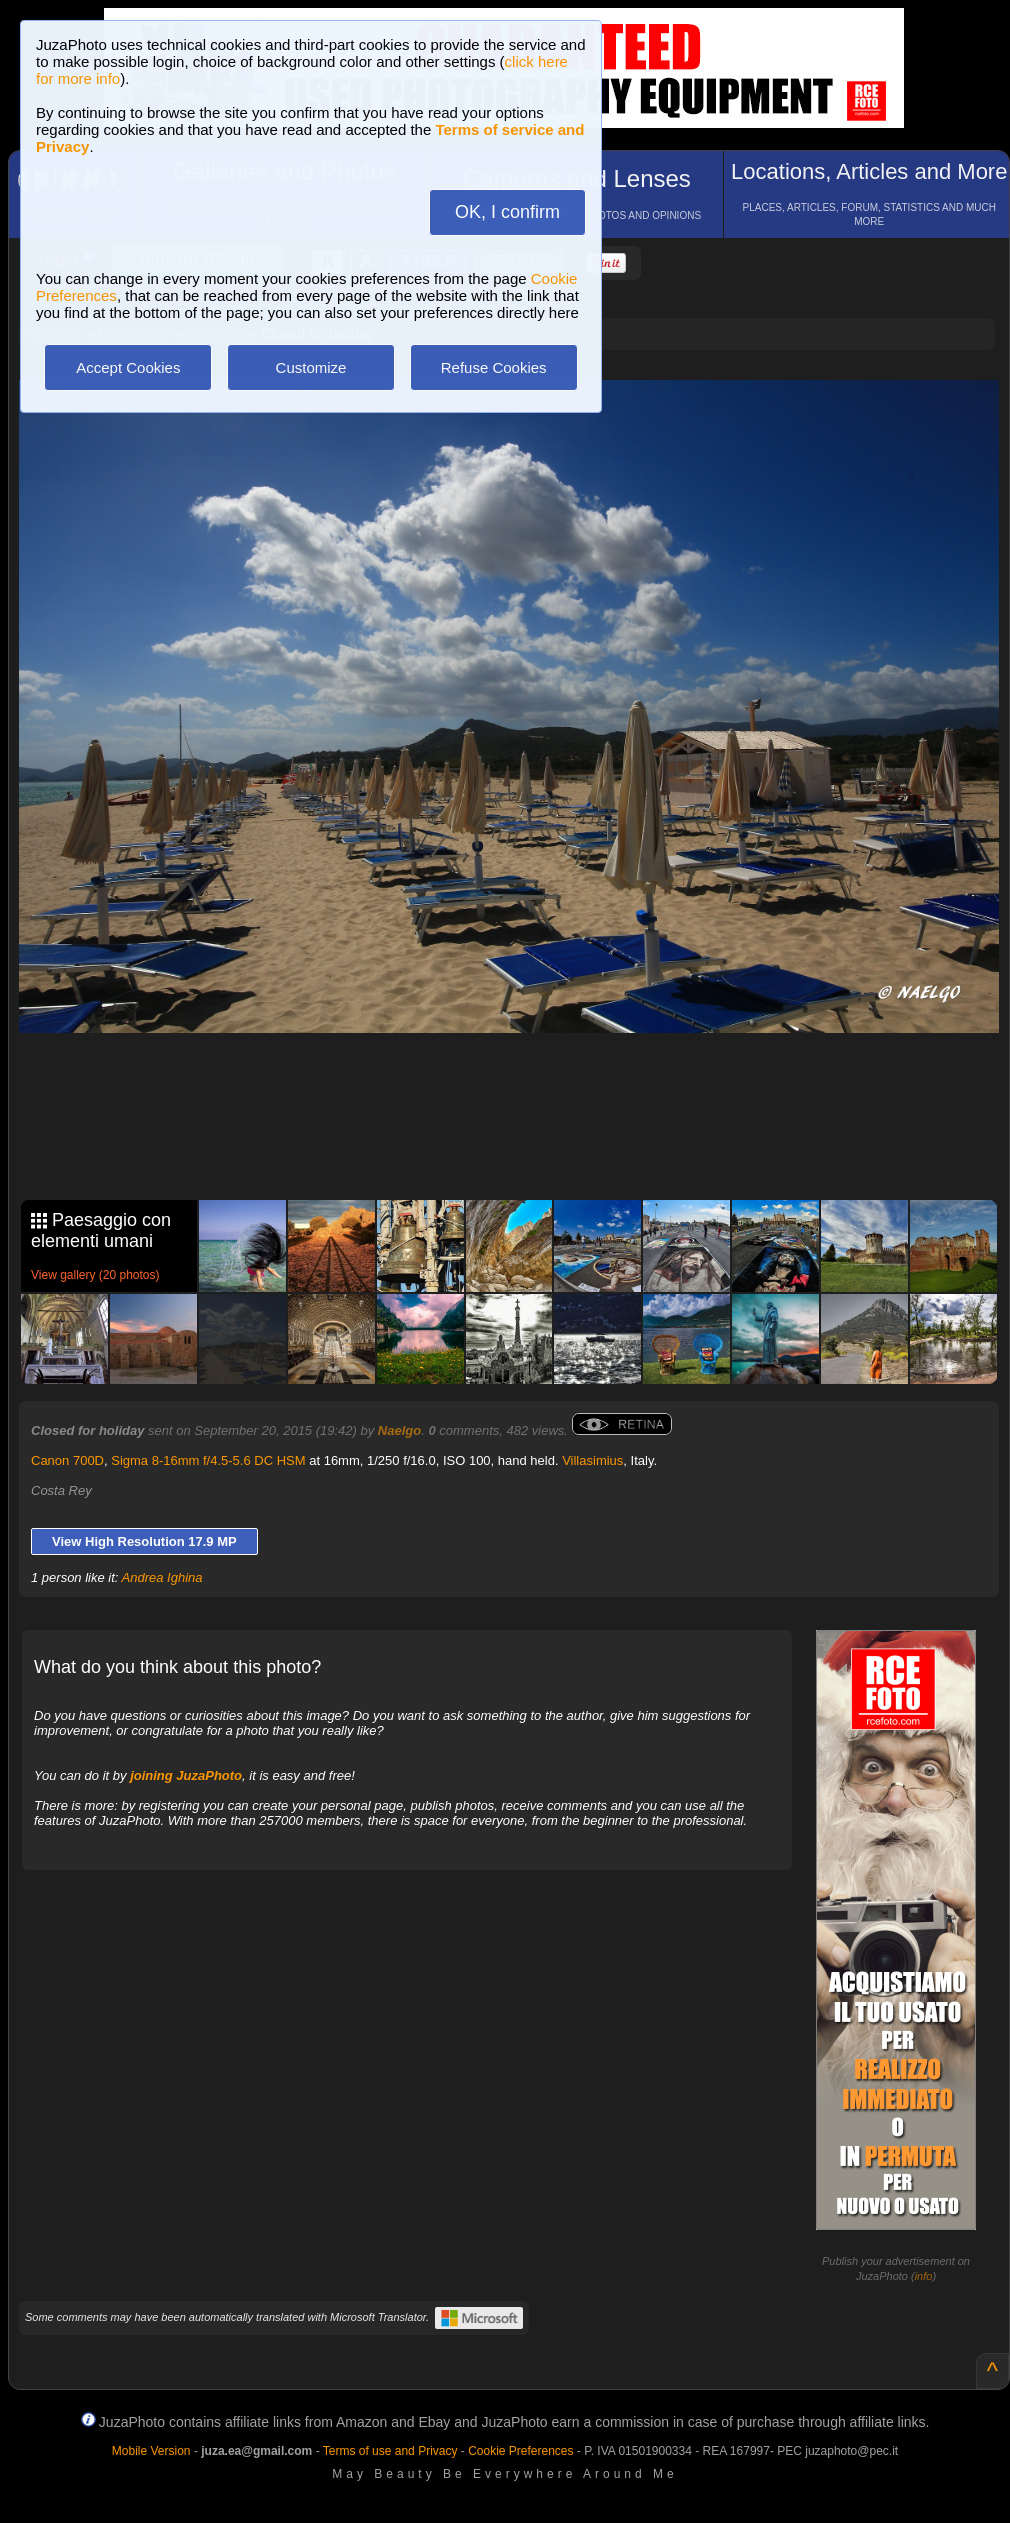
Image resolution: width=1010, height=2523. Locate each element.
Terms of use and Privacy (390, 2451)
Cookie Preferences (520, 2451)
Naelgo (399, 1430)
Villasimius (592, 1460)
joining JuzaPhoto (186, 1775)
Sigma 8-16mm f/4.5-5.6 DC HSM (208, 1460)
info (924, 2276)
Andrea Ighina (162, 1577)
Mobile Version (151, 2451)
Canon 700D (67, 1460)
